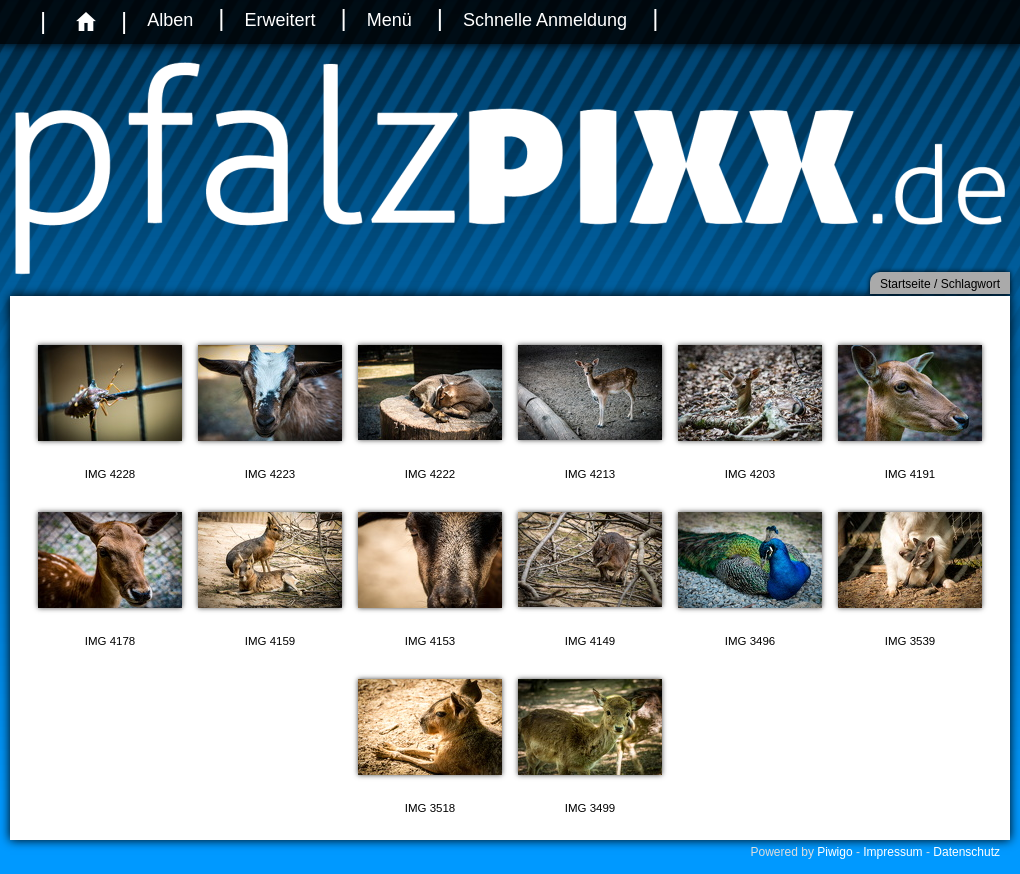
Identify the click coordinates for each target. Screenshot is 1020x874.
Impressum (892, 852)
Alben (170, 20)
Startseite (905, 284)
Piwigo (834, 852)
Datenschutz (966, 852)
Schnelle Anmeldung (545, 20)
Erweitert (279, 20)
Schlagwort (970, 284)
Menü (389, 20)
